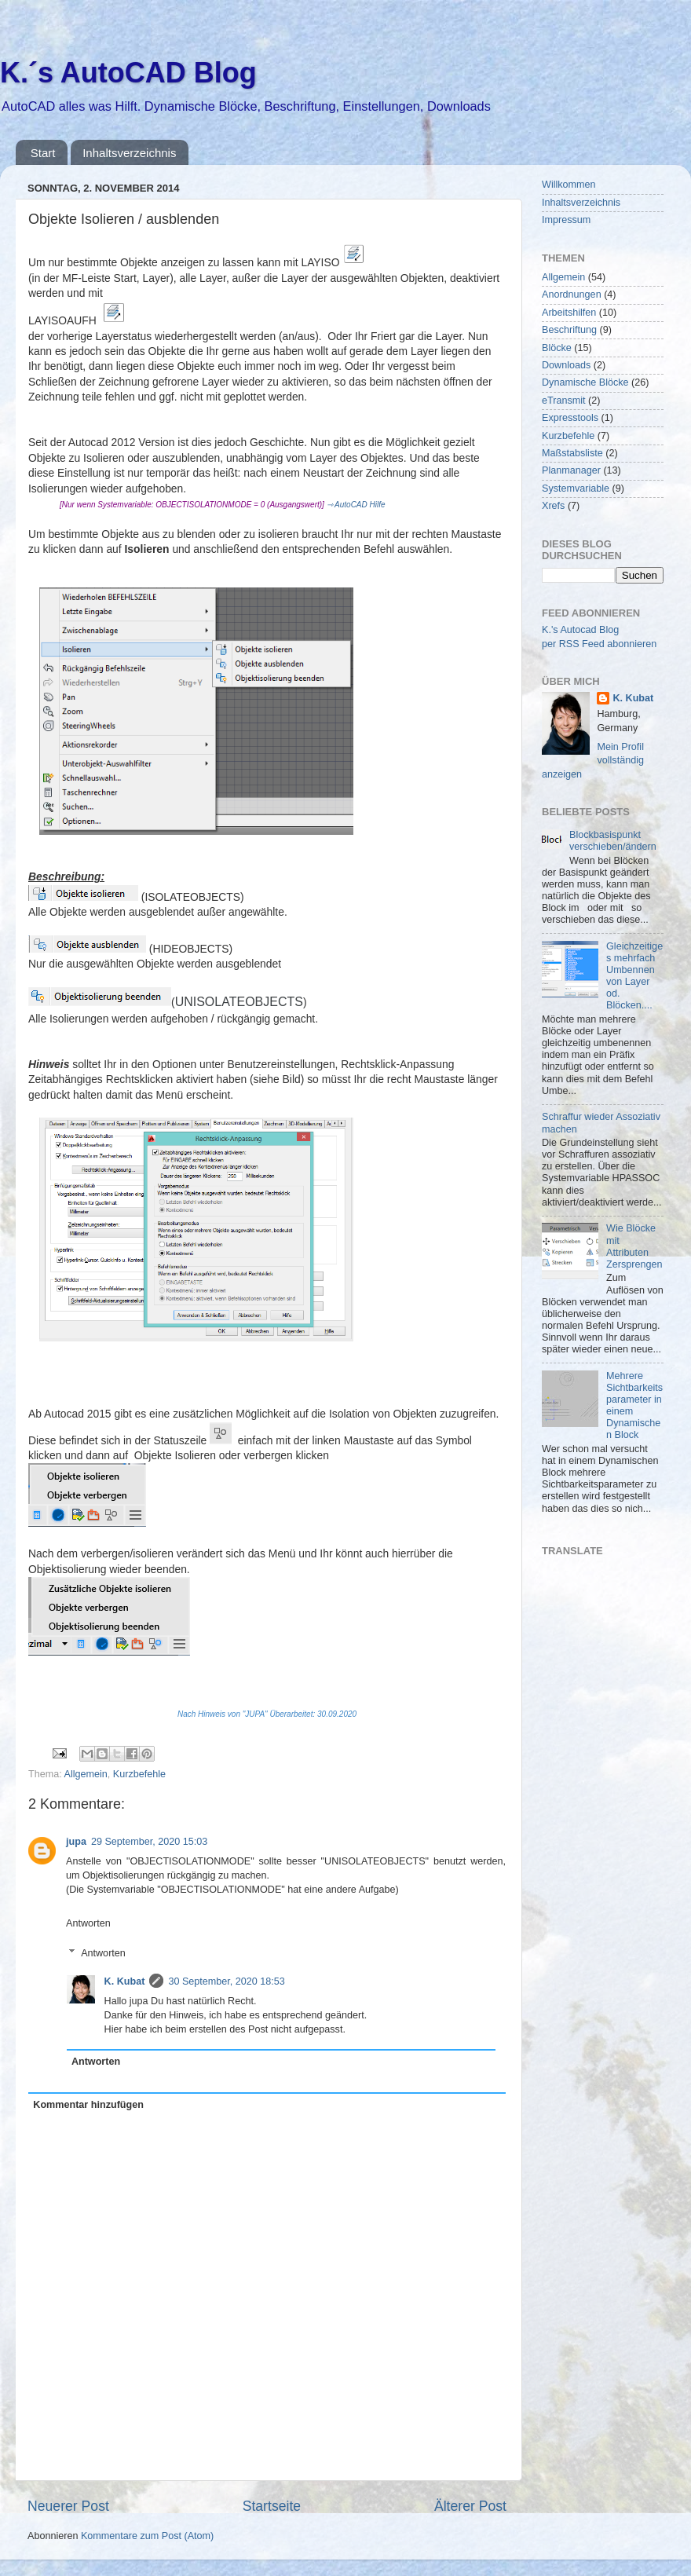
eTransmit (564, 400)
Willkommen (569, 184)
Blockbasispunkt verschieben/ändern (612, 840)
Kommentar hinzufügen (88, 2104)
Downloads (566, 365)
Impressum (566, 219)
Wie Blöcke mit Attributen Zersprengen (634, 1246)
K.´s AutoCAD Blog (128, 73)
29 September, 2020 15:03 (149, 1841)
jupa (76, 1841)
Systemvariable (575, 488)
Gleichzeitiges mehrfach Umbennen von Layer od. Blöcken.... (634, 976)
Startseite (272, 2506)
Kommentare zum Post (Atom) (147, 2535)
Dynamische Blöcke (585, 382)
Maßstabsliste (572, 453)
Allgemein (86, 1774)
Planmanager (571, 470)
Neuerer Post (68, 2506)
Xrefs (553, 505)
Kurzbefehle (139, 1774)
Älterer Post (470, 2506)
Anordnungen (571, 294)
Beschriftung (569, 329)
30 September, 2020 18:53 (226, 1981)
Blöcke (557, 347)
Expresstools (570, 417)
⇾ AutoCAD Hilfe (356, 504)
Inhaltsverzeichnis (129, 152)
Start (43, 152)
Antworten (88, 1923)
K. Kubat (124, 1981)
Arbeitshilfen (569, 312)
